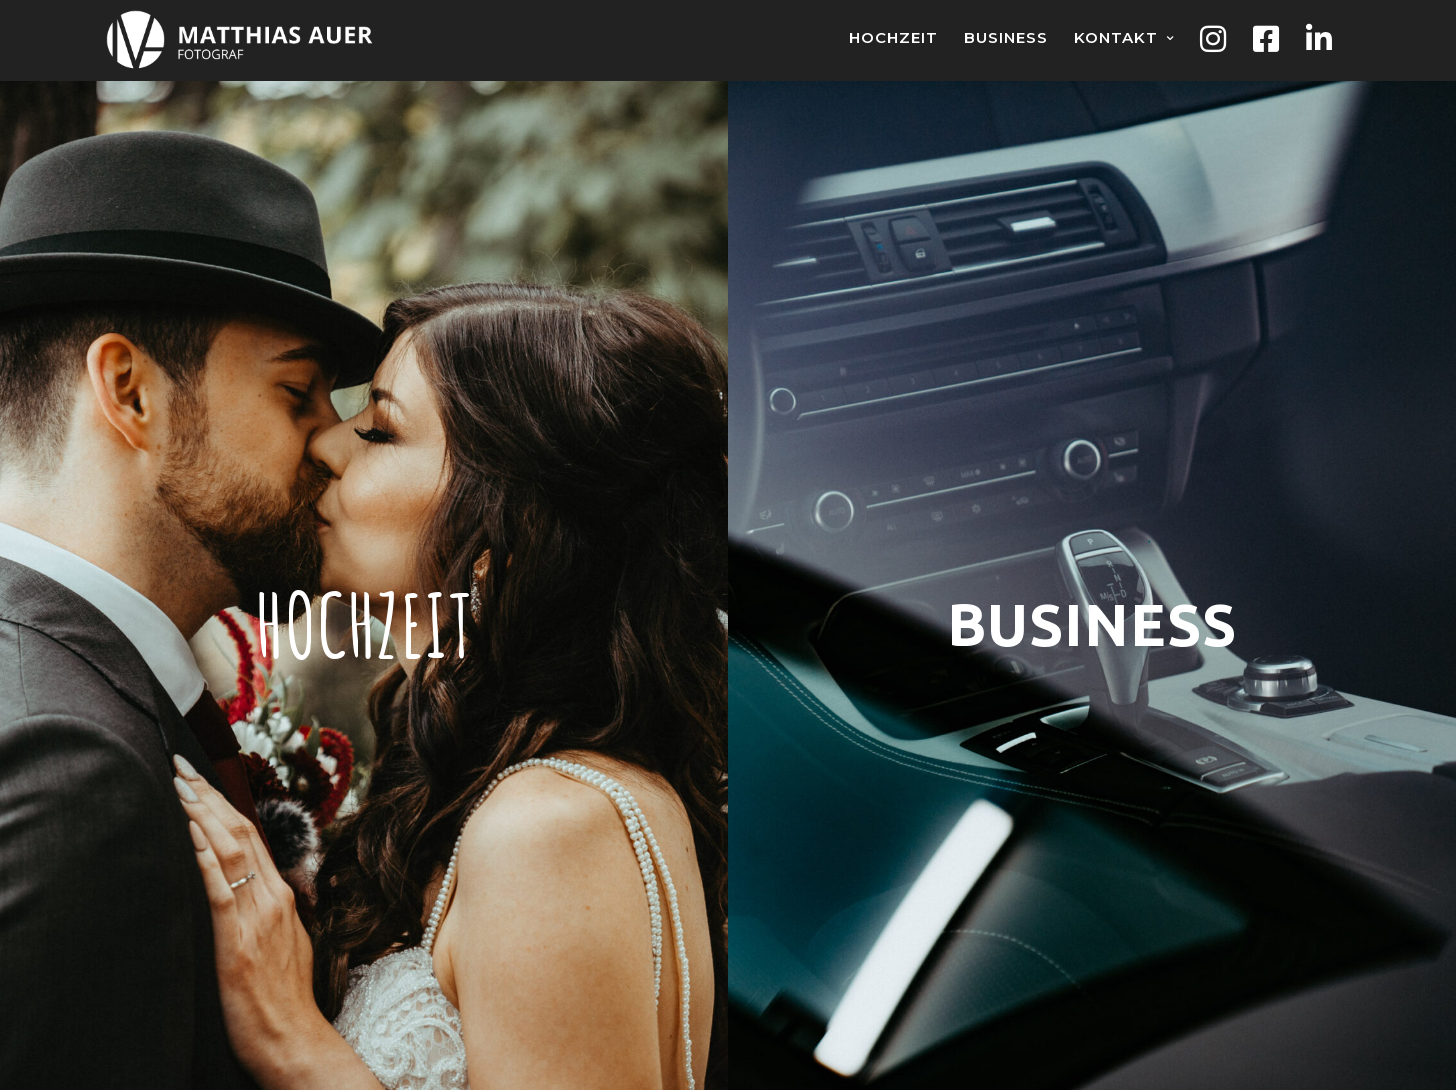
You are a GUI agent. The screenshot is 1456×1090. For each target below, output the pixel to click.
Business (1006, 37)
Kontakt (1116, 37)
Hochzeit (893, 37)
